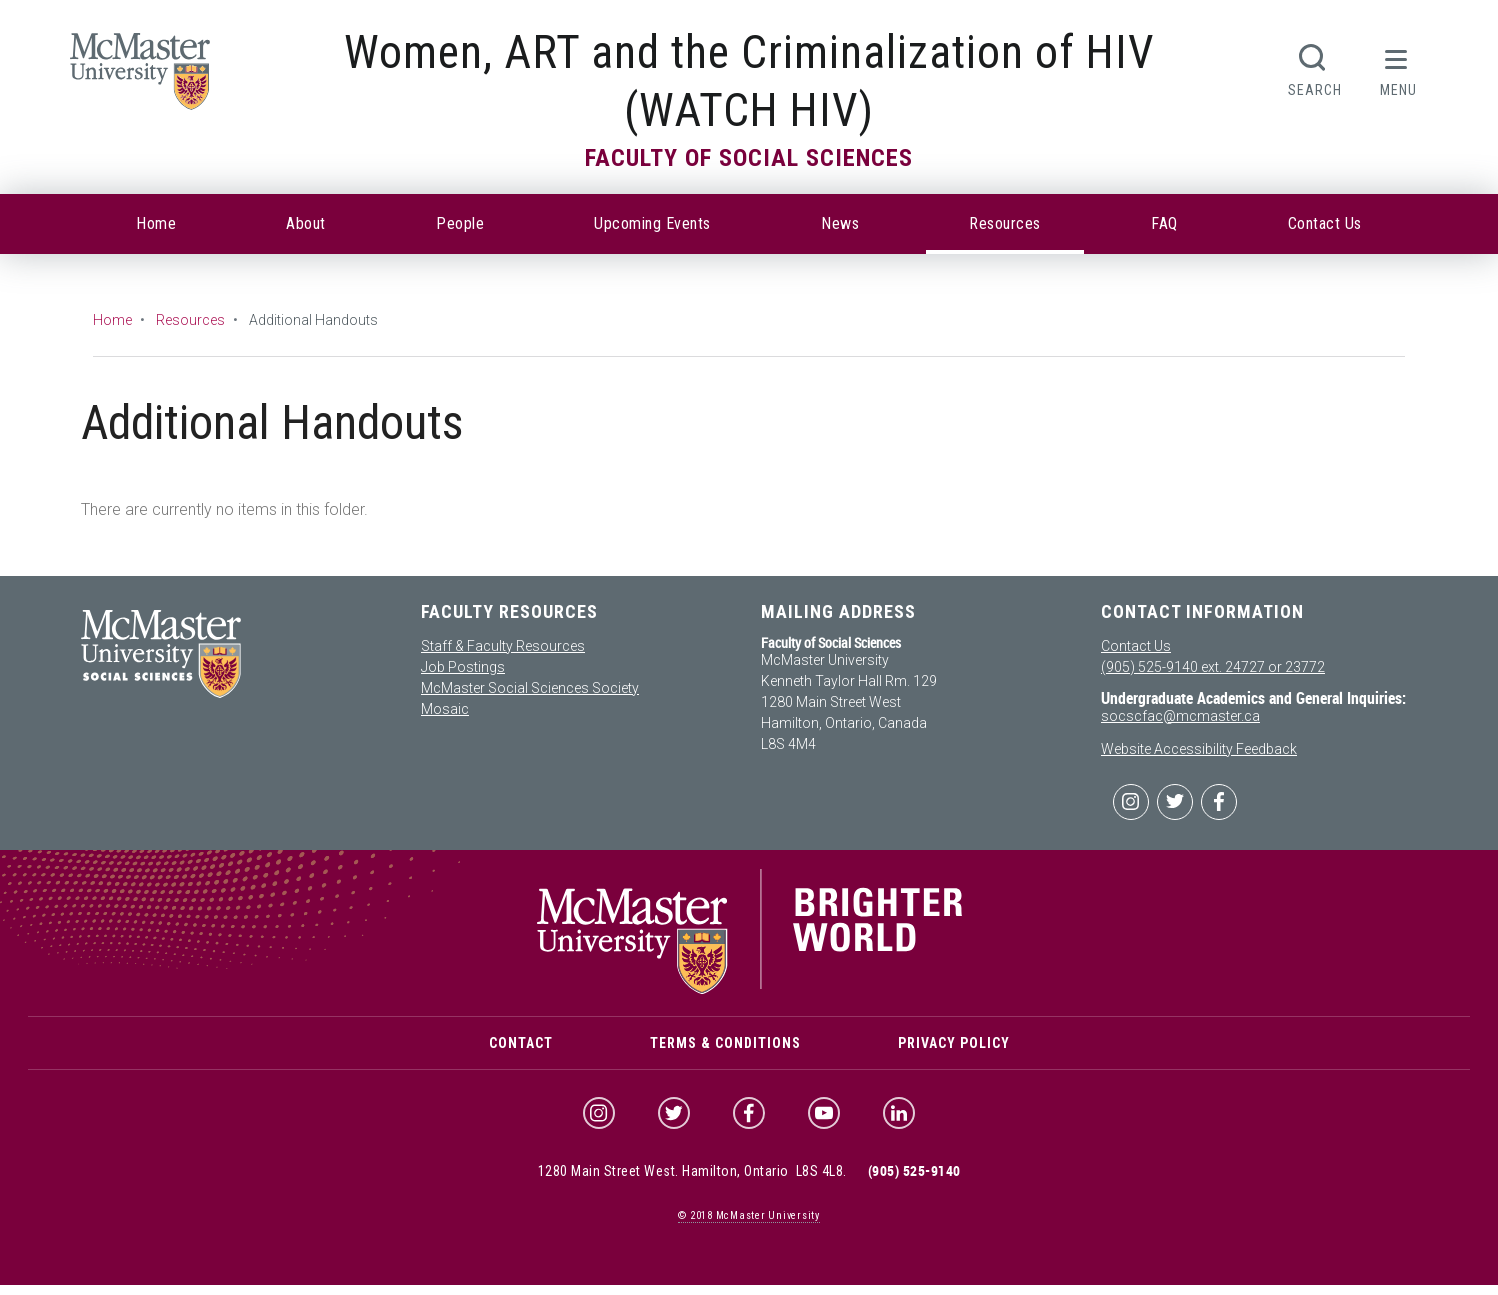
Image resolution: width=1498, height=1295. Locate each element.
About (306, 223)
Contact (521, 1048)
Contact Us (1325, 223)
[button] (1398, 68)
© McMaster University (749, 1226)
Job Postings (463, 667)
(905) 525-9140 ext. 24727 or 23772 (1213, 667)
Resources (1005, 223)
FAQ (1164, 223)
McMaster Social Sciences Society (530, 688)
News (840, 223)
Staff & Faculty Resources (503, 646)
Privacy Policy (954, 1048)
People (460, 223)
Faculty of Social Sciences (749, 158)
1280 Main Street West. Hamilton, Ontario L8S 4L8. (692, 1182)
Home (156, 223)
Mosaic (445, 709)
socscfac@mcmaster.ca (1180, 716)
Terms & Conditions (725, 1048)
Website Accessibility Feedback (1199, 749)
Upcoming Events (652, 223)
